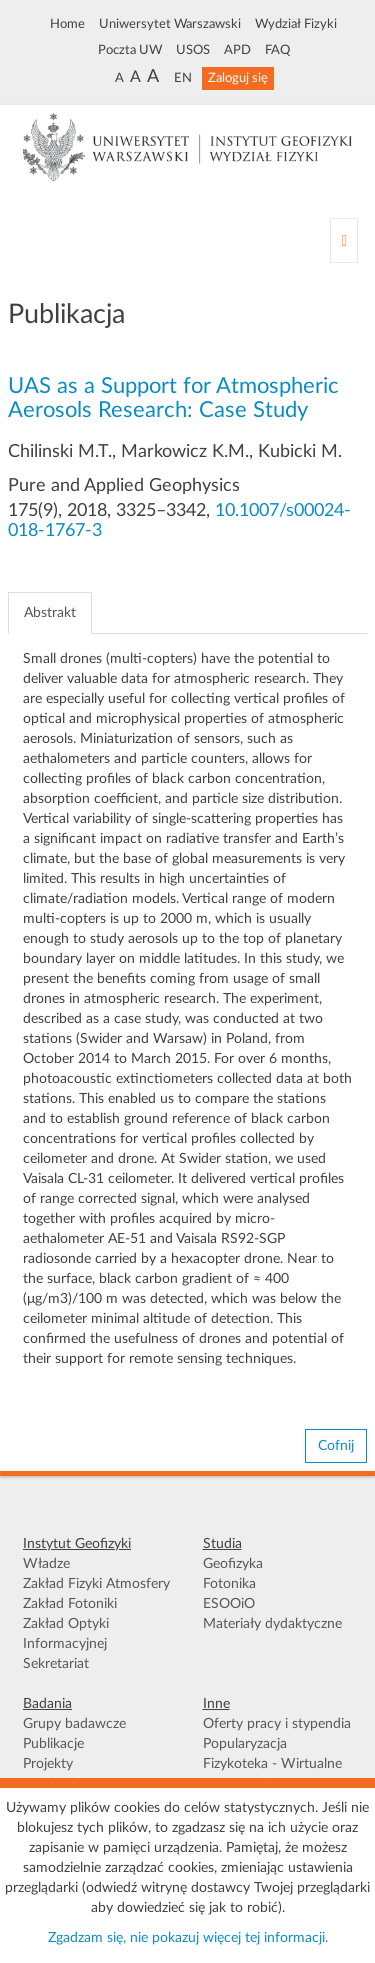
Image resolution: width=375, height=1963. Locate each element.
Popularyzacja (245, 1744)
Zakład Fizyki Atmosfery (96, 1584)
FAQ (277, 50)
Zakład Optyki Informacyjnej (66, 1634)
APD (237, 50)
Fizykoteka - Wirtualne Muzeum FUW (272, 1774)
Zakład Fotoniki (70, 1604)
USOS (193, 50)
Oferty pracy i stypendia (277, 1724)
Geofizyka (233, 1564)
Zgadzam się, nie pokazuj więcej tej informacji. (188, 1938)
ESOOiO (229, 1604)
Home (67, 24)
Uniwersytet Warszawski (170, 24)
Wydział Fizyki (296, 24)
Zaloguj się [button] (238, 78)
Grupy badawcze (74, 1724)
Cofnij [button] (336, 1446)
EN (183, 78)
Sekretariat (56, 1664)
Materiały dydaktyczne (272, 1624)
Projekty (48, 1764)
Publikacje (53, 1744)
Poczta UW (130, 50)
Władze (46, 1564)
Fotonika (229, 1584)
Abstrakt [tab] (50, 613)
